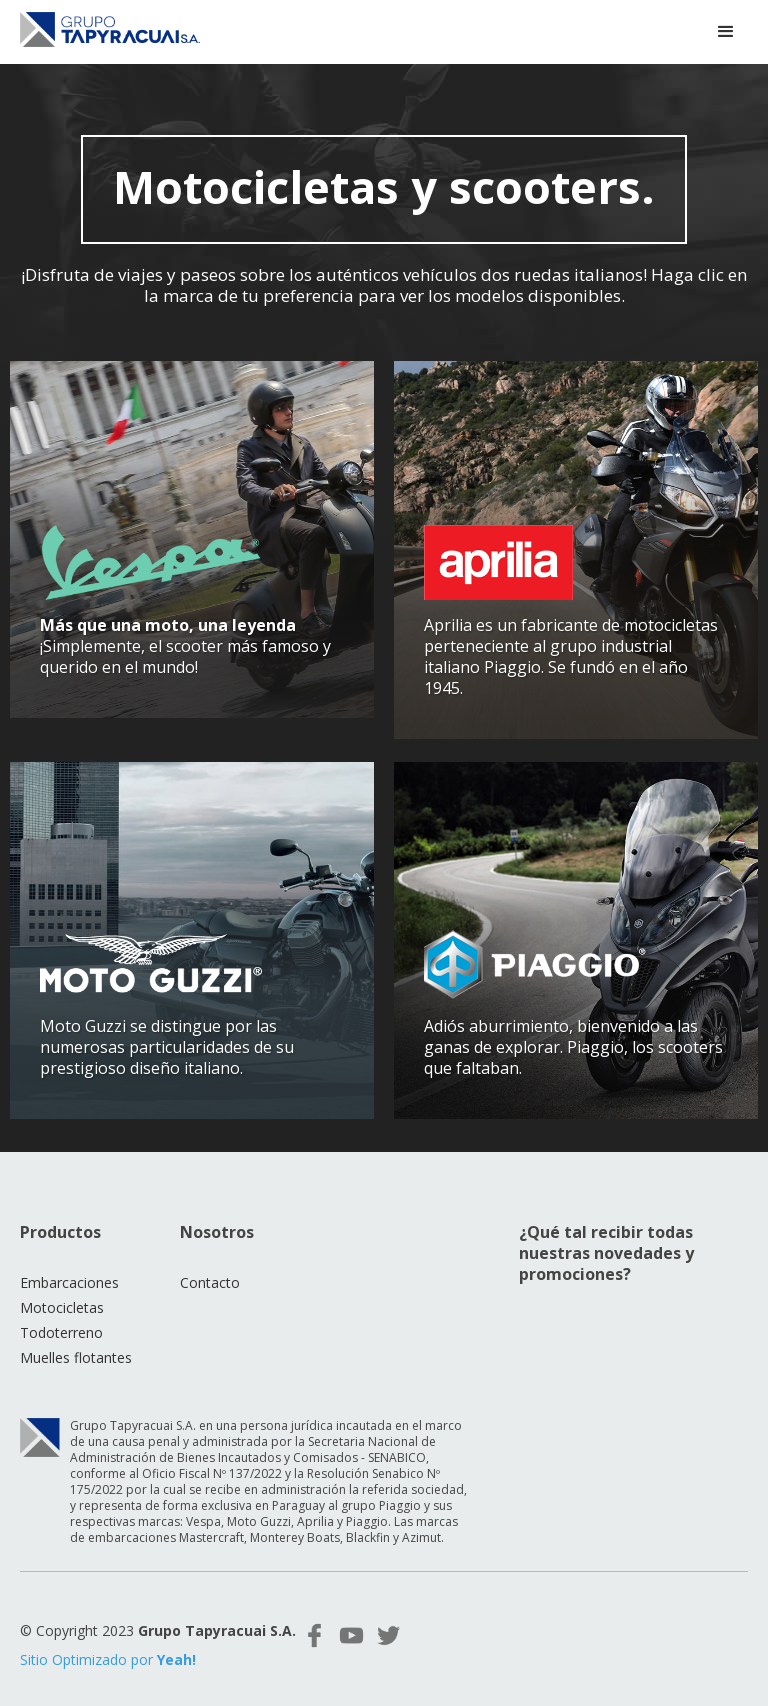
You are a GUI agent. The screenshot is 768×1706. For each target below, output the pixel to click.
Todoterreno (61, 1318)
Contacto (210, 1268)
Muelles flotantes (76, 1343)
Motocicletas (62, 1293)
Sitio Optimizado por (108, 1645)
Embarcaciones (69, 1268)
